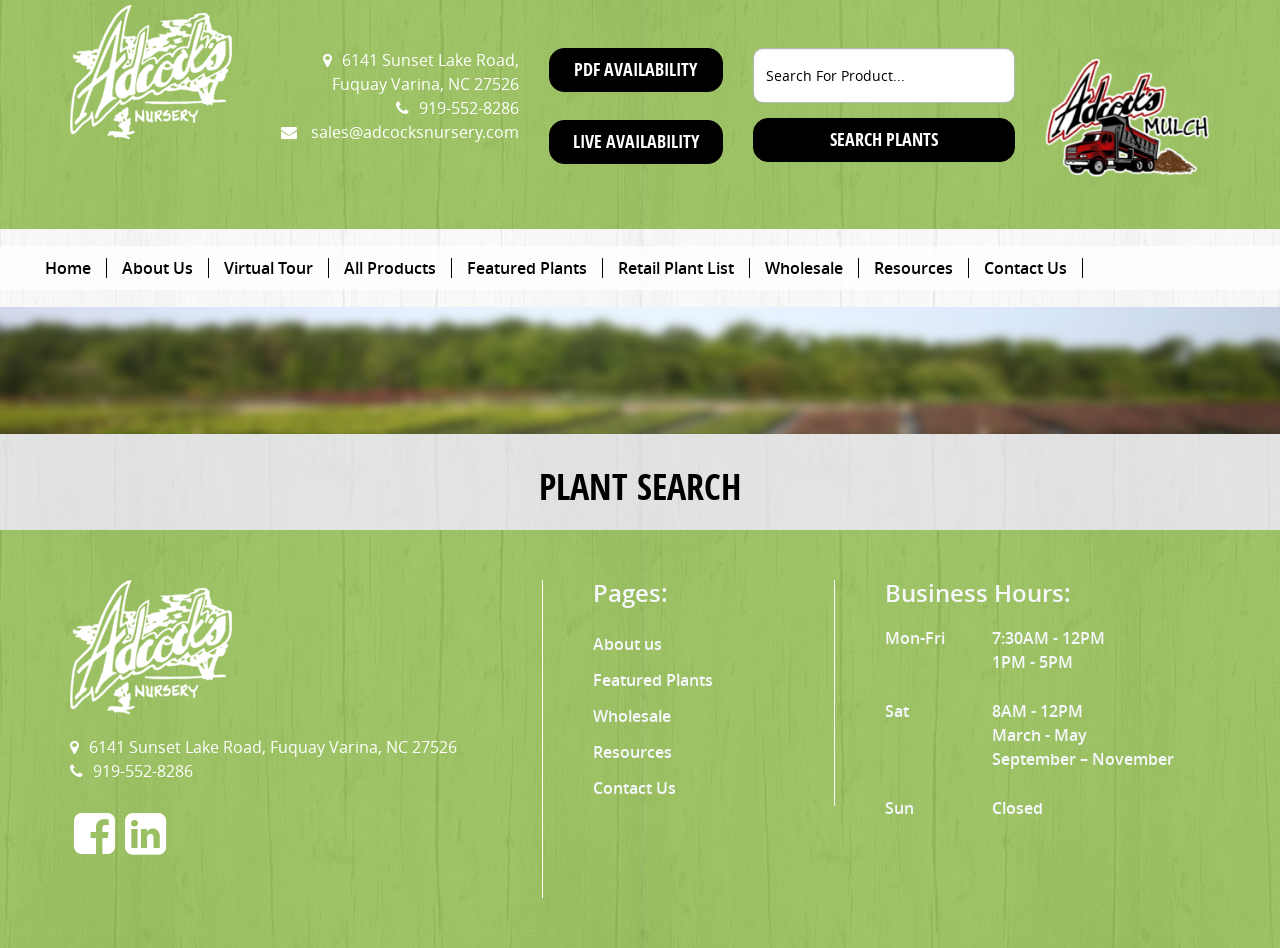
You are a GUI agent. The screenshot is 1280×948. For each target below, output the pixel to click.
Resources (913, 268)
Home (68, 268)
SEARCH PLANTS (884, 139)
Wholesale (804, 268)
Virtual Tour (268, 268)
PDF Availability (635, 69)
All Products (390, 268)
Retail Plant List (676, 268)
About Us (157, 268)
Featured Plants (527, 268)
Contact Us (1025, 268)
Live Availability (636, 141)
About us (627, 644)
